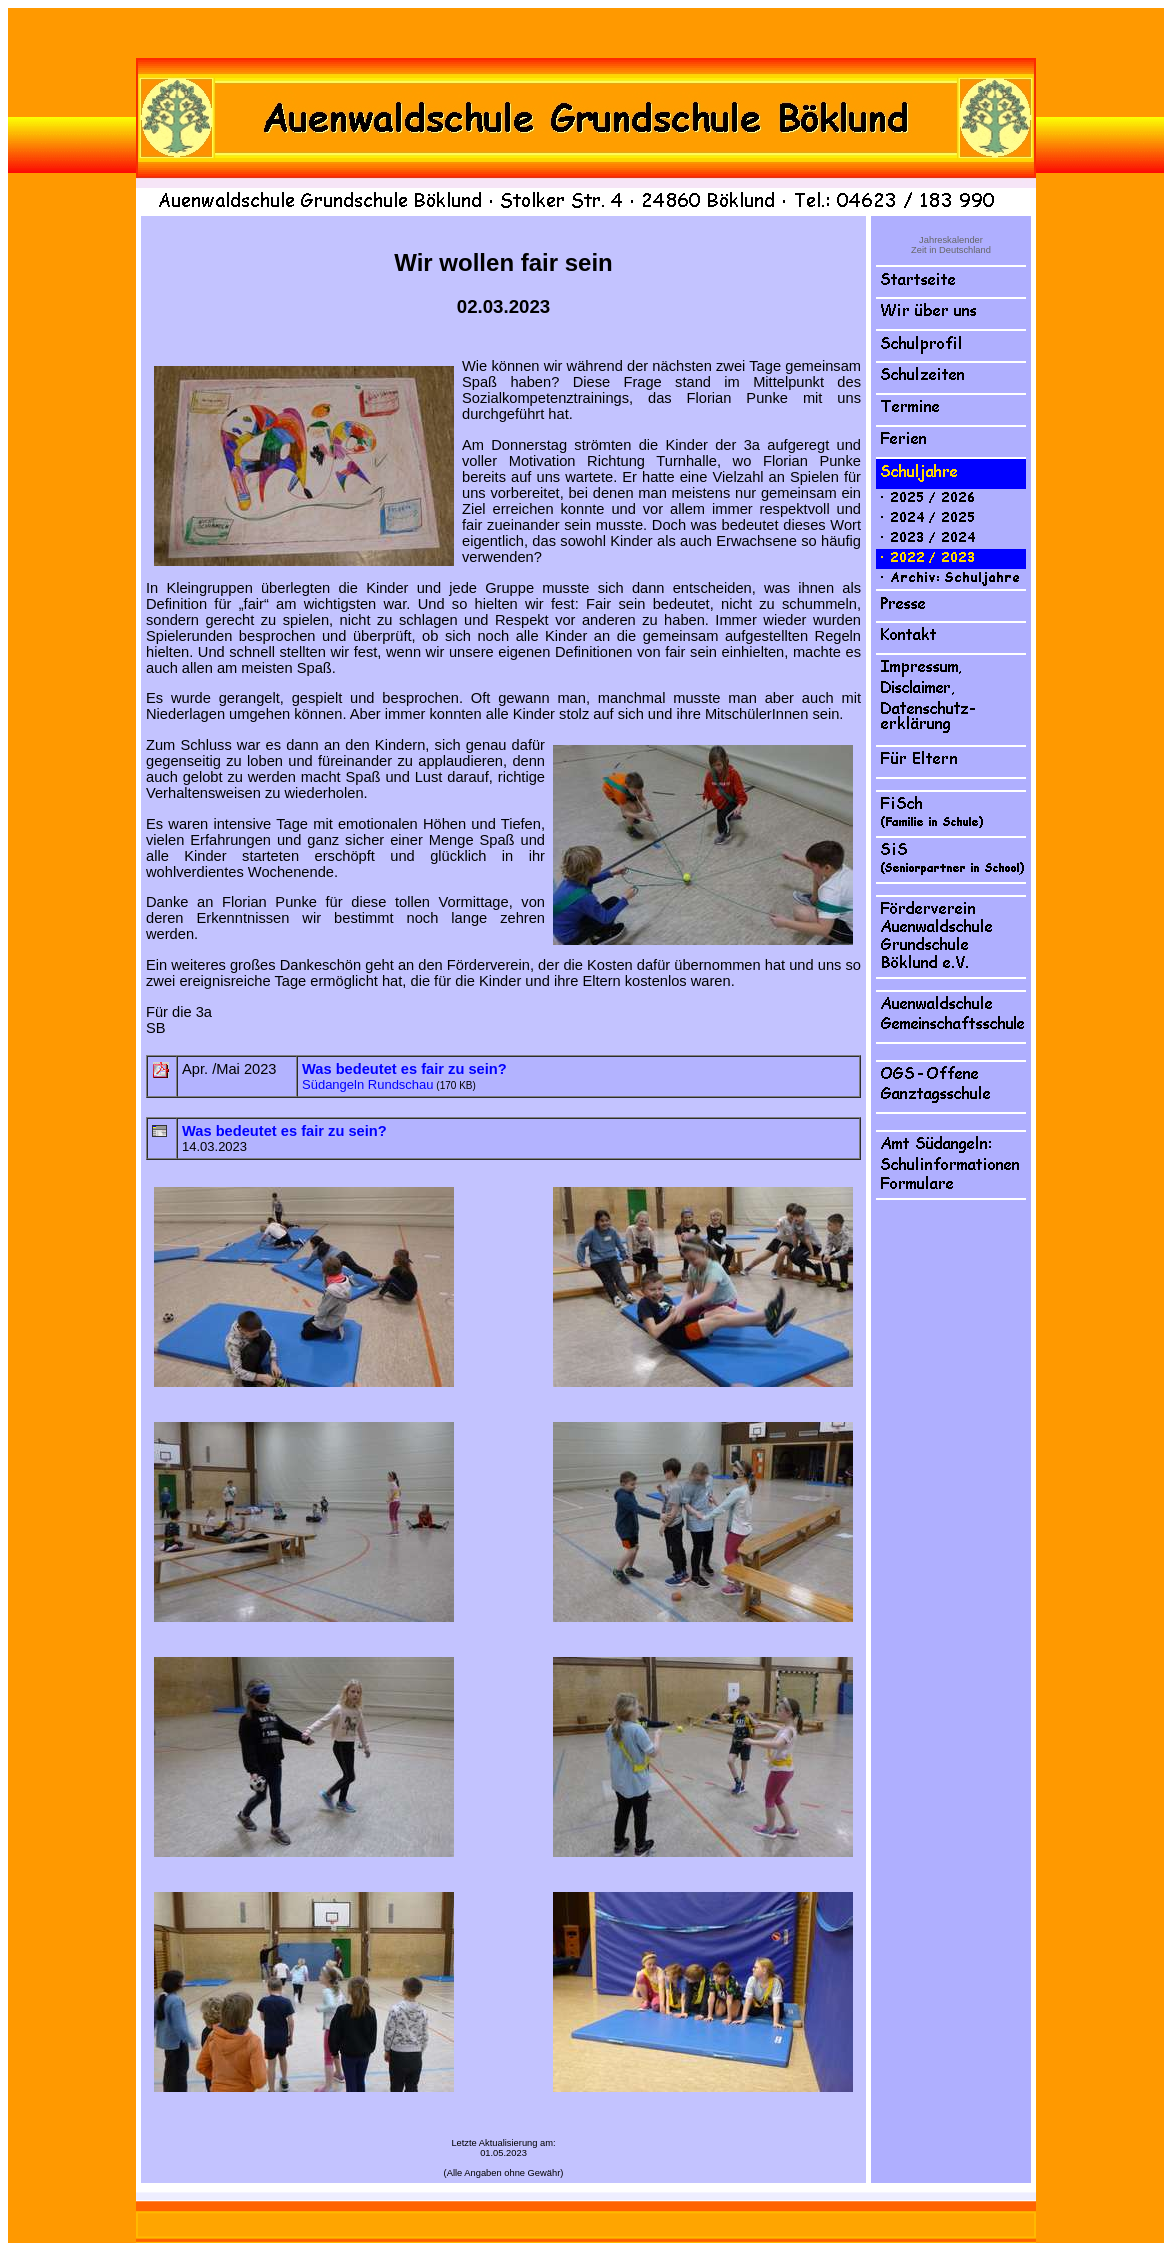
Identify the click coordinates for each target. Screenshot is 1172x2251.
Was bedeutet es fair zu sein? (284, 1131)
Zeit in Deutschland (951, 250)
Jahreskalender (951, 240)
